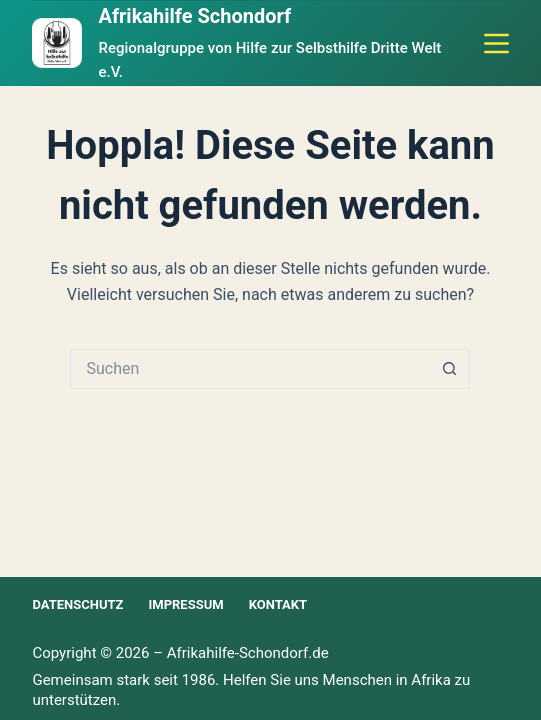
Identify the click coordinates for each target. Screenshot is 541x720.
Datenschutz (77, 604)
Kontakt (278, 604)
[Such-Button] (450, 369)
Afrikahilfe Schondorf (194, 16)
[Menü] (496, 43)
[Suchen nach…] (250, 369)
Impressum (185, 604)
